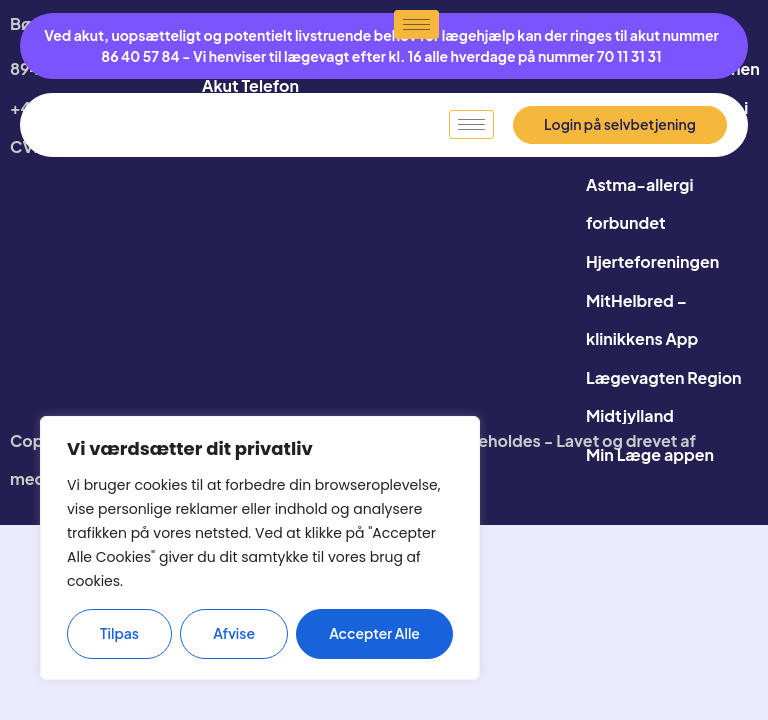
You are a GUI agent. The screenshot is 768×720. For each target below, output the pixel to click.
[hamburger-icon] (471, 125)
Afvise (234, 634)
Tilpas (119, 634)
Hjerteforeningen (652, 261)
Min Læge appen (650, 454)
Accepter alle (374, 634)
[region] (260, 548)
